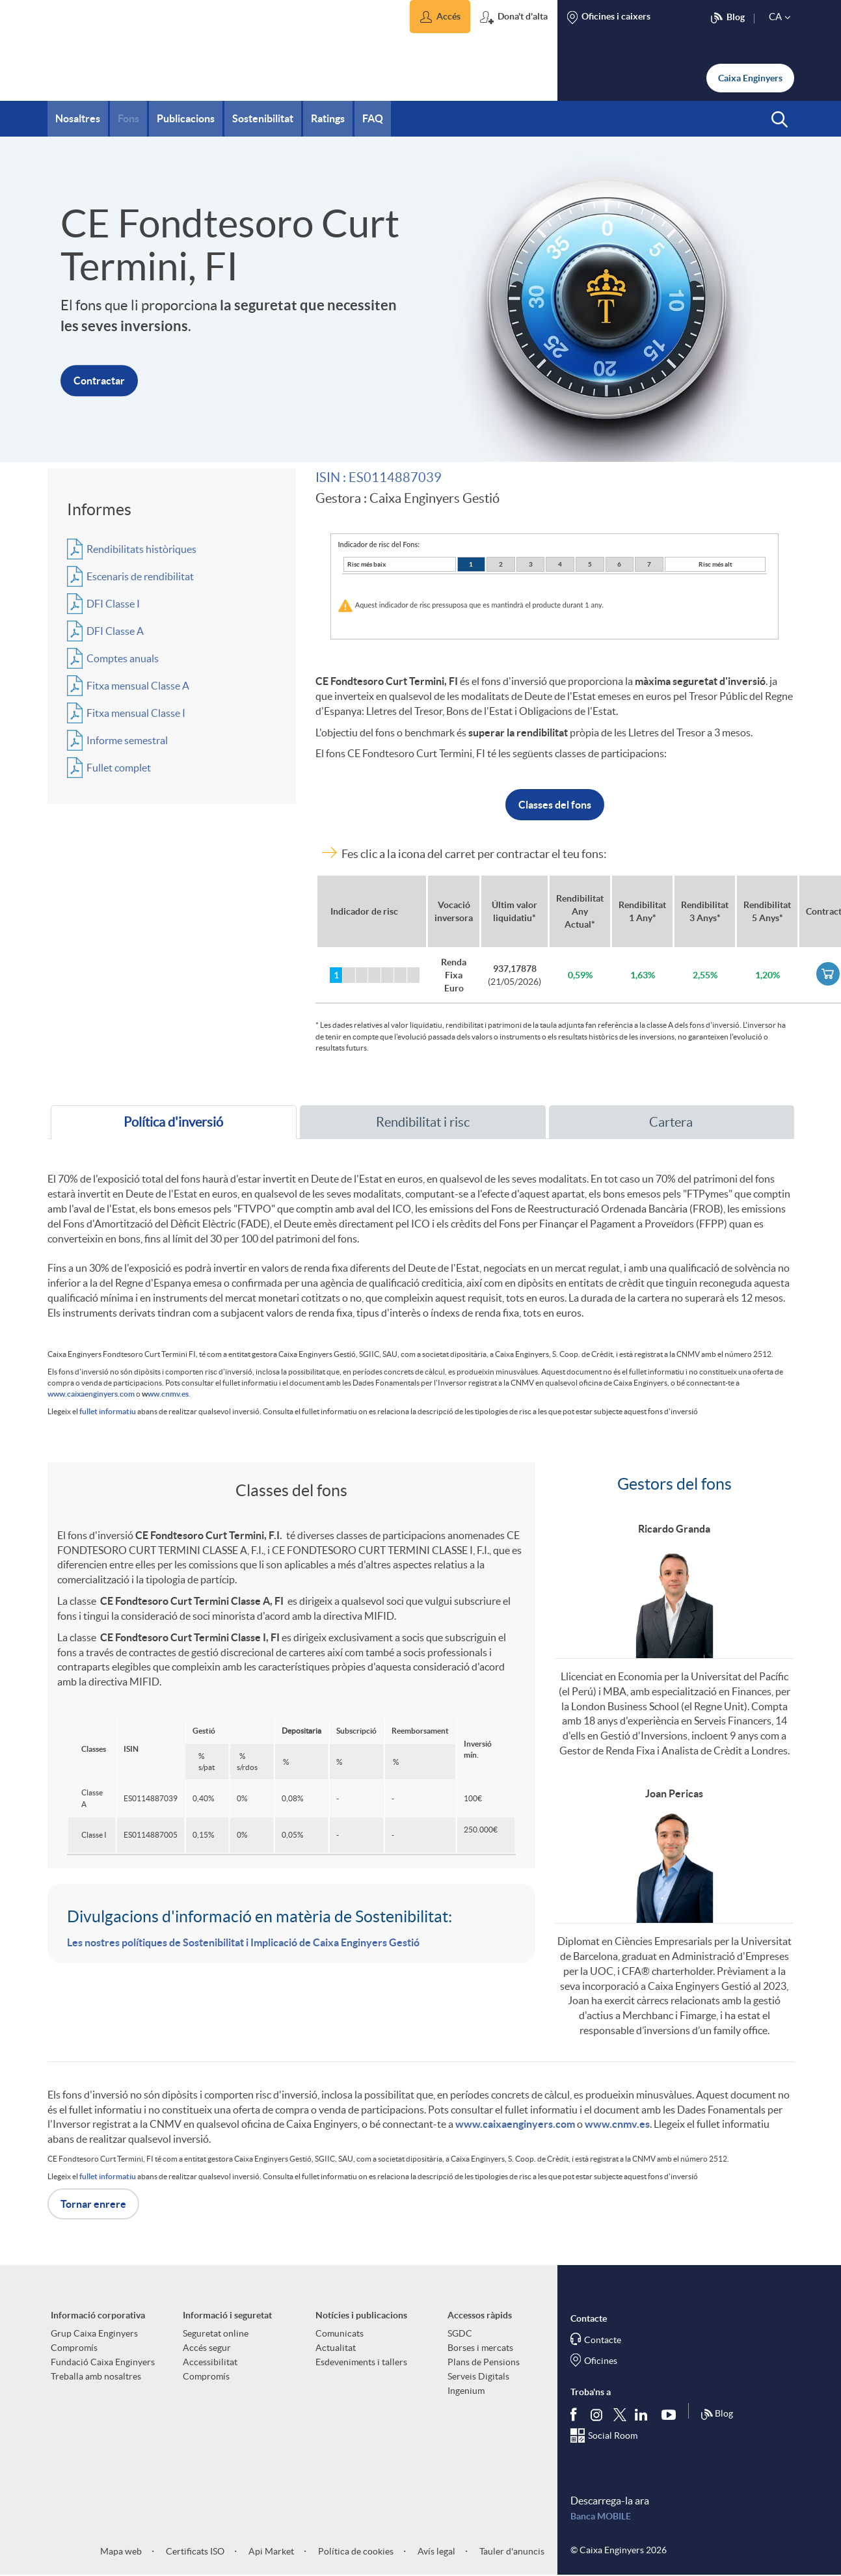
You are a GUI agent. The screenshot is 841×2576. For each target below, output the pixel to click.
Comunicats (339, 2333)
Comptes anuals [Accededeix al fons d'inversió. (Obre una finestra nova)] (123, 658)
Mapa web (121, 2551)
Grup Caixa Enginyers (94, 2333)
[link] (828, 974)
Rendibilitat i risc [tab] (423, 1122)
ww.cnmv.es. (169, 1393)
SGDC (459, 2333)
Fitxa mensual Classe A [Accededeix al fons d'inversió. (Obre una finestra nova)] (138, 685)
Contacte (602, 2340)
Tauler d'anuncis (510, 2551)
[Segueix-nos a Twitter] (620, 2413)
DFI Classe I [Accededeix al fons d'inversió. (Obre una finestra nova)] (113, 604)
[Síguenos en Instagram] (597, 2413)
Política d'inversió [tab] (173, 1122)
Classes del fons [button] (554, 805)
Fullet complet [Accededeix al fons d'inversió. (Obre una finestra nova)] (119, 767)
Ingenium (466, 2390)
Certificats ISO (194, 2551)
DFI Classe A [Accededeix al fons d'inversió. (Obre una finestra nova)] (115, 631)
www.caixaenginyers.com (91, 1393)
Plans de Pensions (483, 2362)
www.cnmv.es (617, 2124)
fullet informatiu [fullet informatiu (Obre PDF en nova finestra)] (107, 1411)
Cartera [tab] (671, 1122)
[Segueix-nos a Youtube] (671, 2414)
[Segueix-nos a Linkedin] (644, 2414)
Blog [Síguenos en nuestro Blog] (717, 2414)
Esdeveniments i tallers (361, 2362)
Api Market (270, 2551)
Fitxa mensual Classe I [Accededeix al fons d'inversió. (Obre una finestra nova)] (136, 713)
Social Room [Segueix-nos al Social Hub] (612, 2435)
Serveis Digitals (478, 2376)
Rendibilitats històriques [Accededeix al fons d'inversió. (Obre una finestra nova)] (141, 549)
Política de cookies (355, 2551)
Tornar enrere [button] (93, 2204)
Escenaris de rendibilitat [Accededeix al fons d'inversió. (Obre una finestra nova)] (140, 576)
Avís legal (435, 2551)
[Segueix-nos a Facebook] (576, 2414)
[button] (440, 16)
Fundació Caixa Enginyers (103, 2362)
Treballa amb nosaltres (96, 2376)
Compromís (74, 2347)
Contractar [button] (99, 380)
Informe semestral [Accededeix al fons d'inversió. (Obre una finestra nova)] (127, 740)
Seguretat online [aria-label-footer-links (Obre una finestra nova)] (215, 2333)
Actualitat (335, 2347)
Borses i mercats (480, 2347)
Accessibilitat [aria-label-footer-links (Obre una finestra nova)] (210, 2362)
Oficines (600, 2360)
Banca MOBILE (600, 2516)
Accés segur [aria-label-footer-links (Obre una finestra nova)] (207, 2347)
